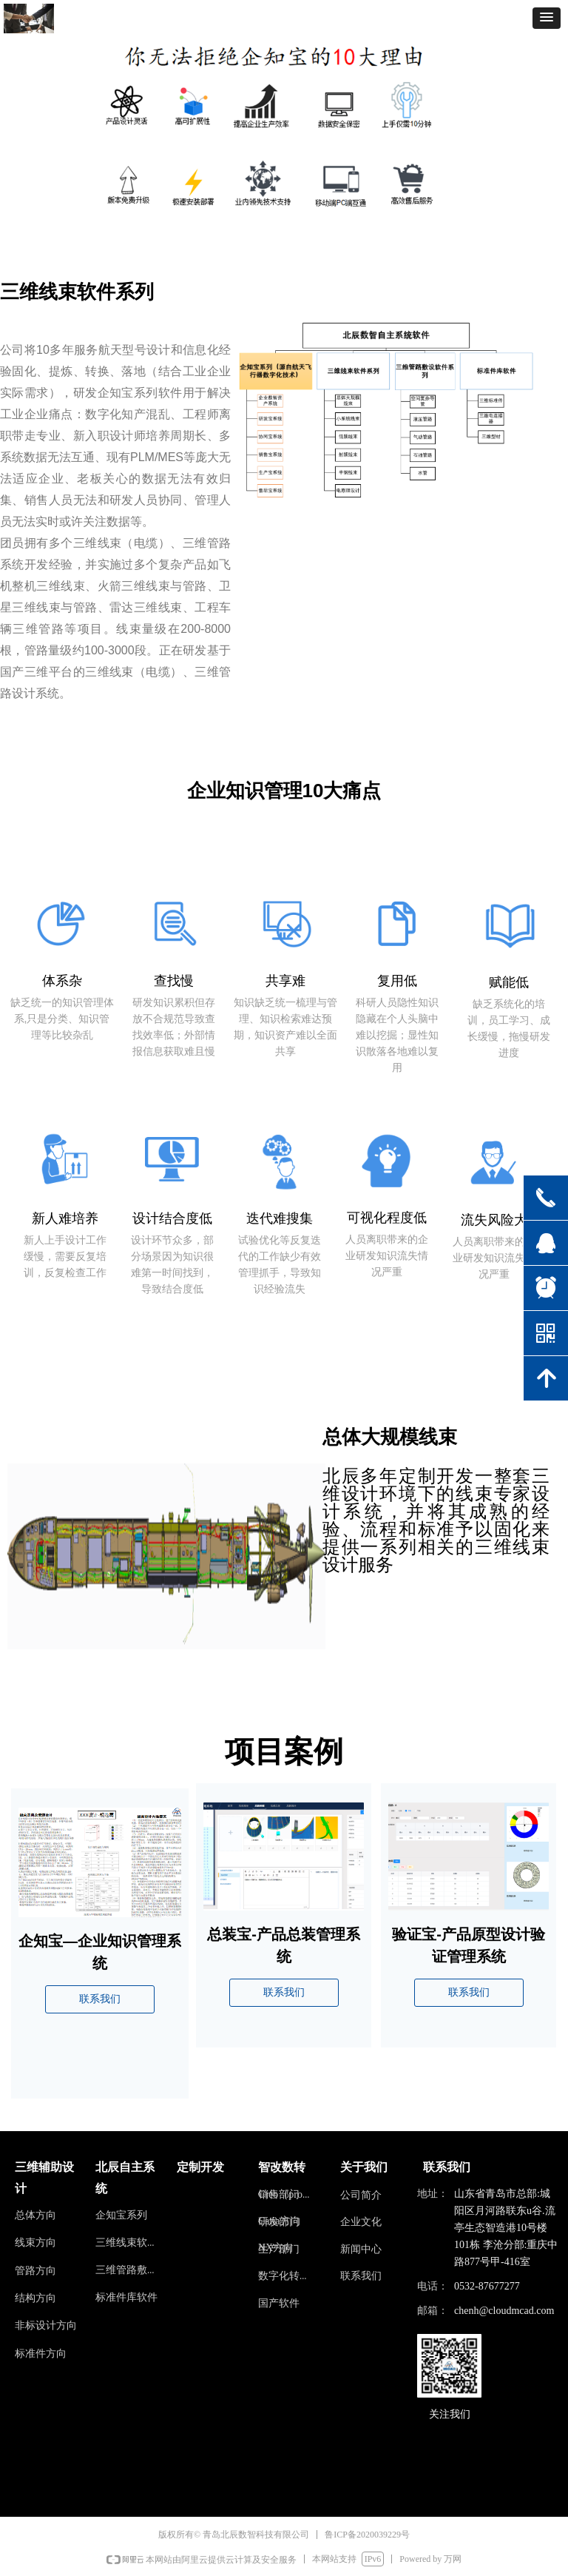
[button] (546, 18)
